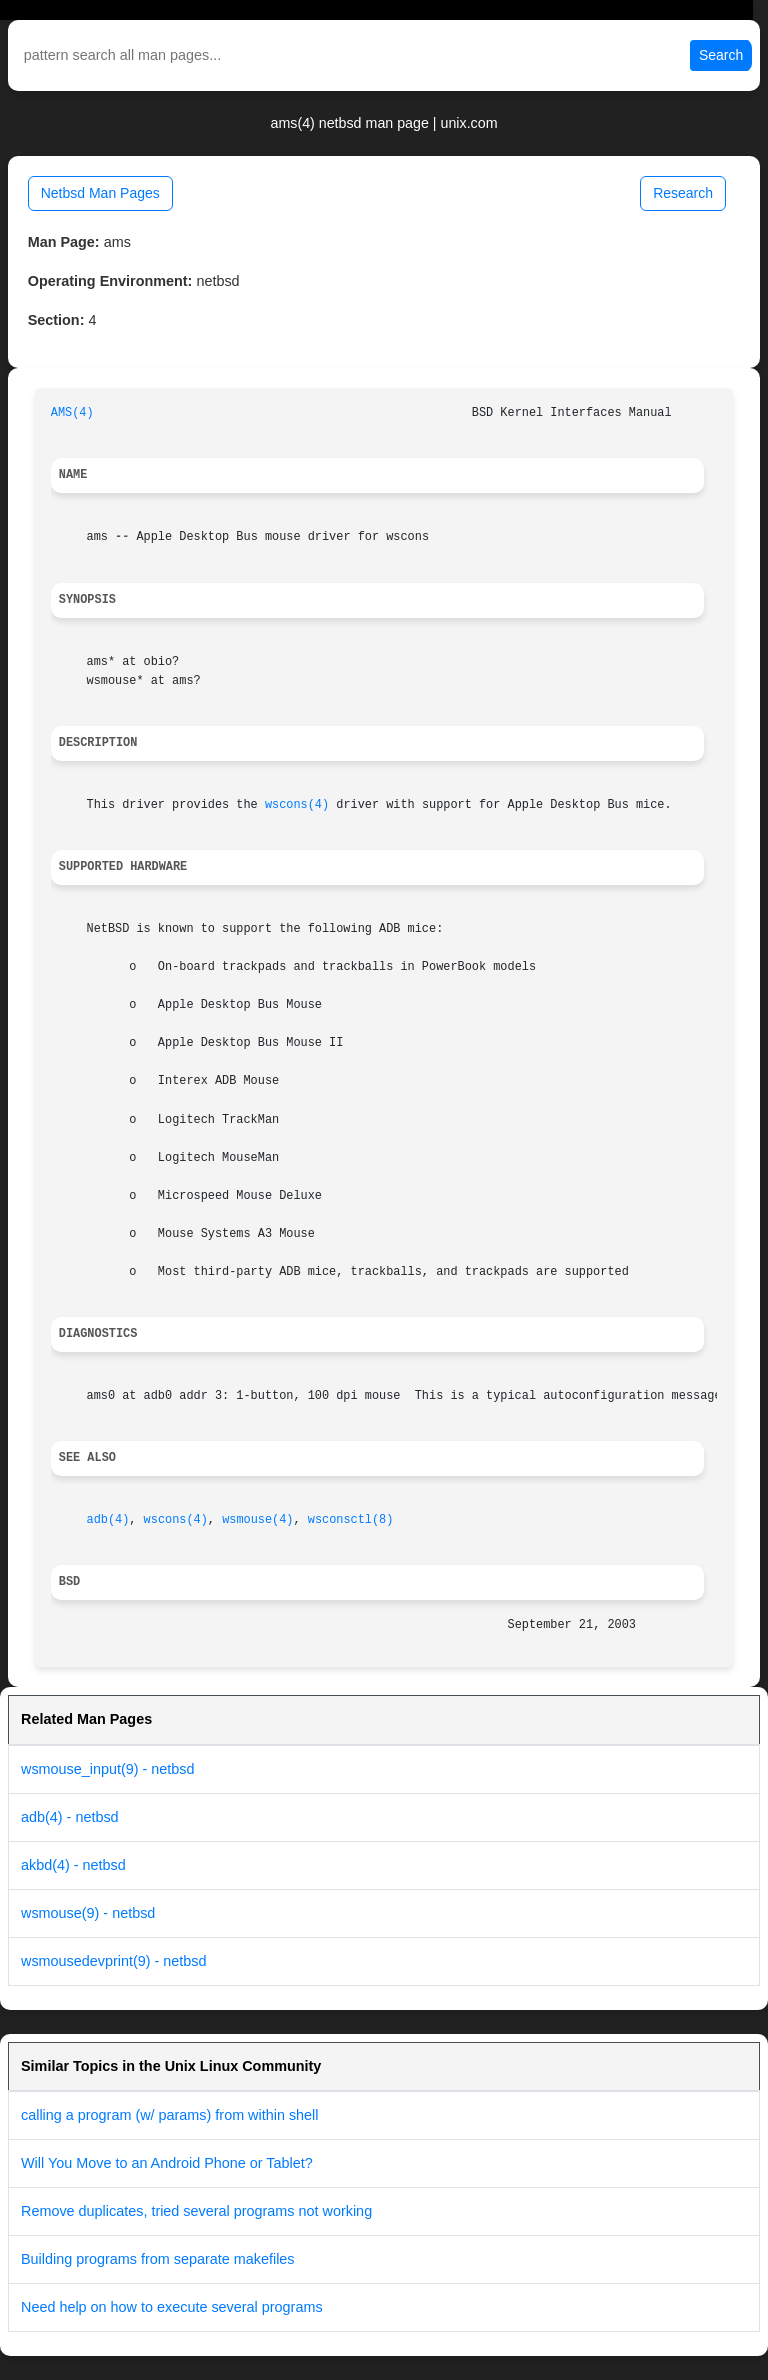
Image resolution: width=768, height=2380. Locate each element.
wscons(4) (297, 805)
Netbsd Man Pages (100, 193)
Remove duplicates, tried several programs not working (196, 2211)
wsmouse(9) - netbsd (88, 1913)
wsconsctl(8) (351, 1520)
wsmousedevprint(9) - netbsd (114, 1961)
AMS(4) (72, 413)
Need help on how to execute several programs (172, 2307)
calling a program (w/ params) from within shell (170, 2115)
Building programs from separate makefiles (158, 2259)
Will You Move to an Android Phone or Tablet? (167, 2163)
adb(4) (108, 1520)
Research (683, 193)
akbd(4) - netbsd (73, 1865)
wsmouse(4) (257, 1520)
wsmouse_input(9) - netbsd (108, 1769)
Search (721, 55)
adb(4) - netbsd (70, 1817)
